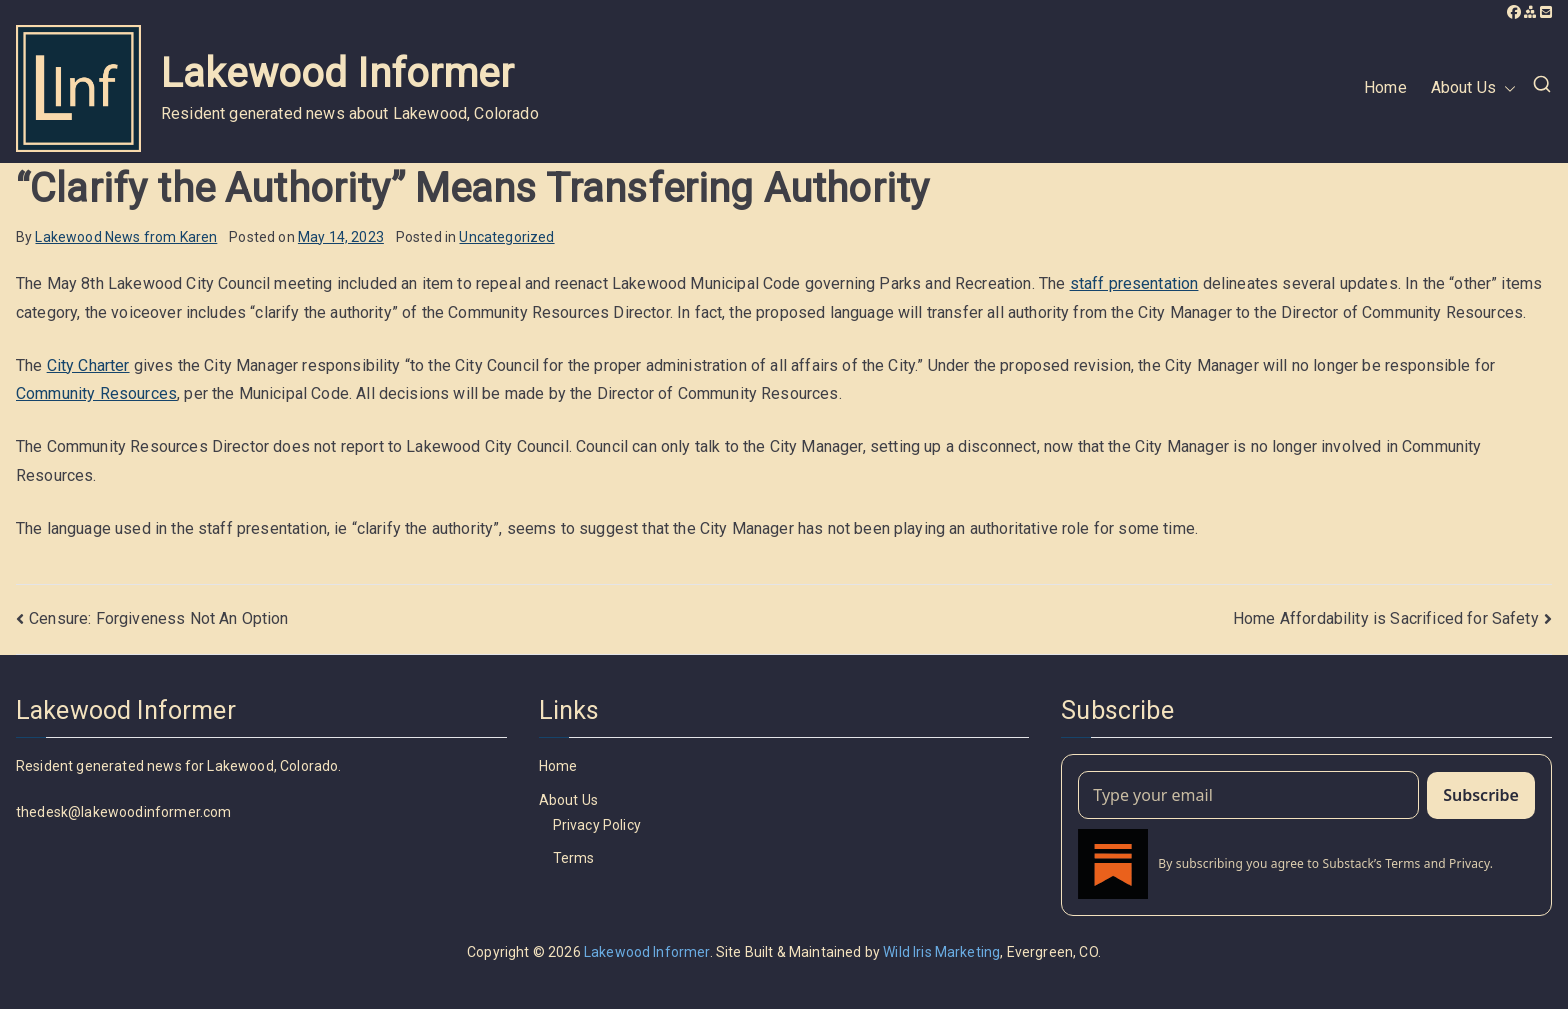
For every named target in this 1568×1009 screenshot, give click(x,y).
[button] (1506, 88)
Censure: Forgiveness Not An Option (158, 618)
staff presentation (1134, 283)
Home (1385, 87)
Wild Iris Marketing (941, 952)
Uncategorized (506, 237)
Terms (574, 858)
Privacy (1469, 863)
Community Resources (96, 393)
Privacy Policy (597, 825)
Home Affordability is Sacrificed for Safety (1386, 618)
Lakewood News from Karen (126, 237)
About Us (1473, 88)
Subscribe (1481, 795)
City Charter (88, 365)
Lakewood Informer (337, 73)
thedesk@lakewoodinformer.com (123, 812)
